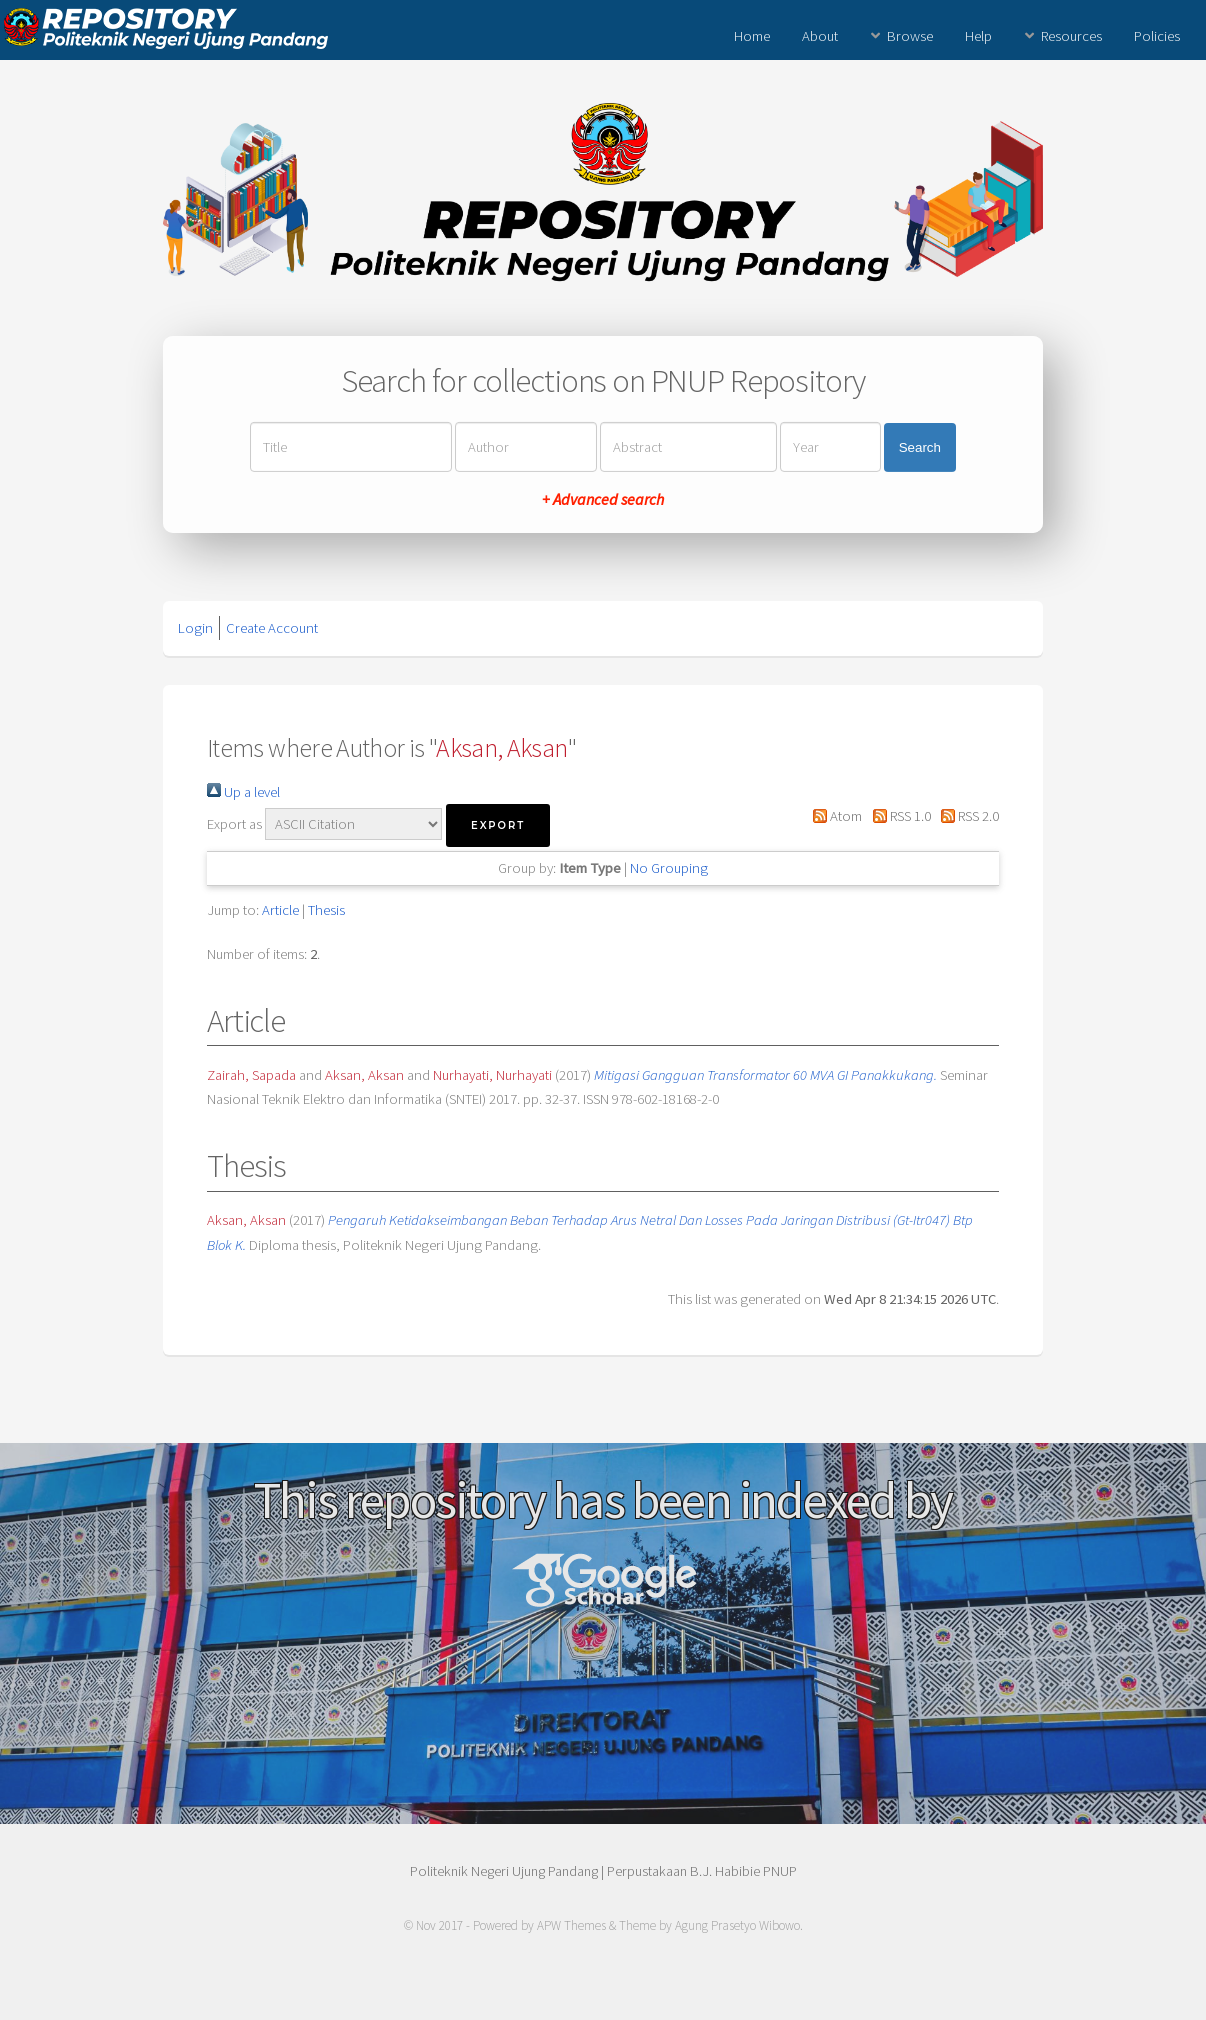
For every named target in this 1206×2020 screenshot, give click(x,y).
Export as (234, 824)
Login (195, 628)
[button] (498, 825)
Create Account (272, 628)
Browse (910, 36)
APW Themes (571, 1925)
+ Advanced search (603, 499)
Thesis (326, 910)
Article (280, 910)
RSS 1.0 (897, 816)
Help (978, 36)
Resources (1071, 36)
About (820, 36)
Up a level (243, 792)
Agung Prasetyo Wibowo (737, 1925)
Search (920, 447)
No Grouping (669, 868)
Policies (1157, 36)
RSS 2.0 (966, 816)
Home (752, 36)
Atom (834, 816)
